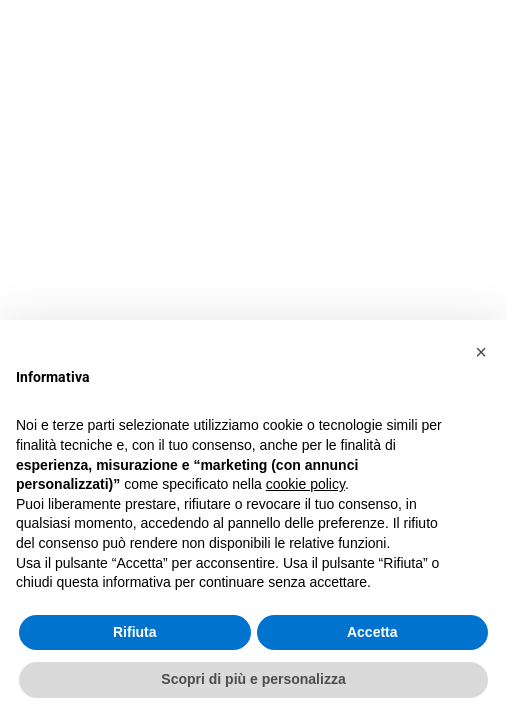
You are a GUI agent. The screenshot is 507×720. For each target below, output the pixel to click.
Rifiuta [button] (135, 632)
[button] (481, 352)
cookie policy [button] (305, 484)
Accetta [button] (372, 632)
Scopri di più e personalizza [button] (253, 679)
